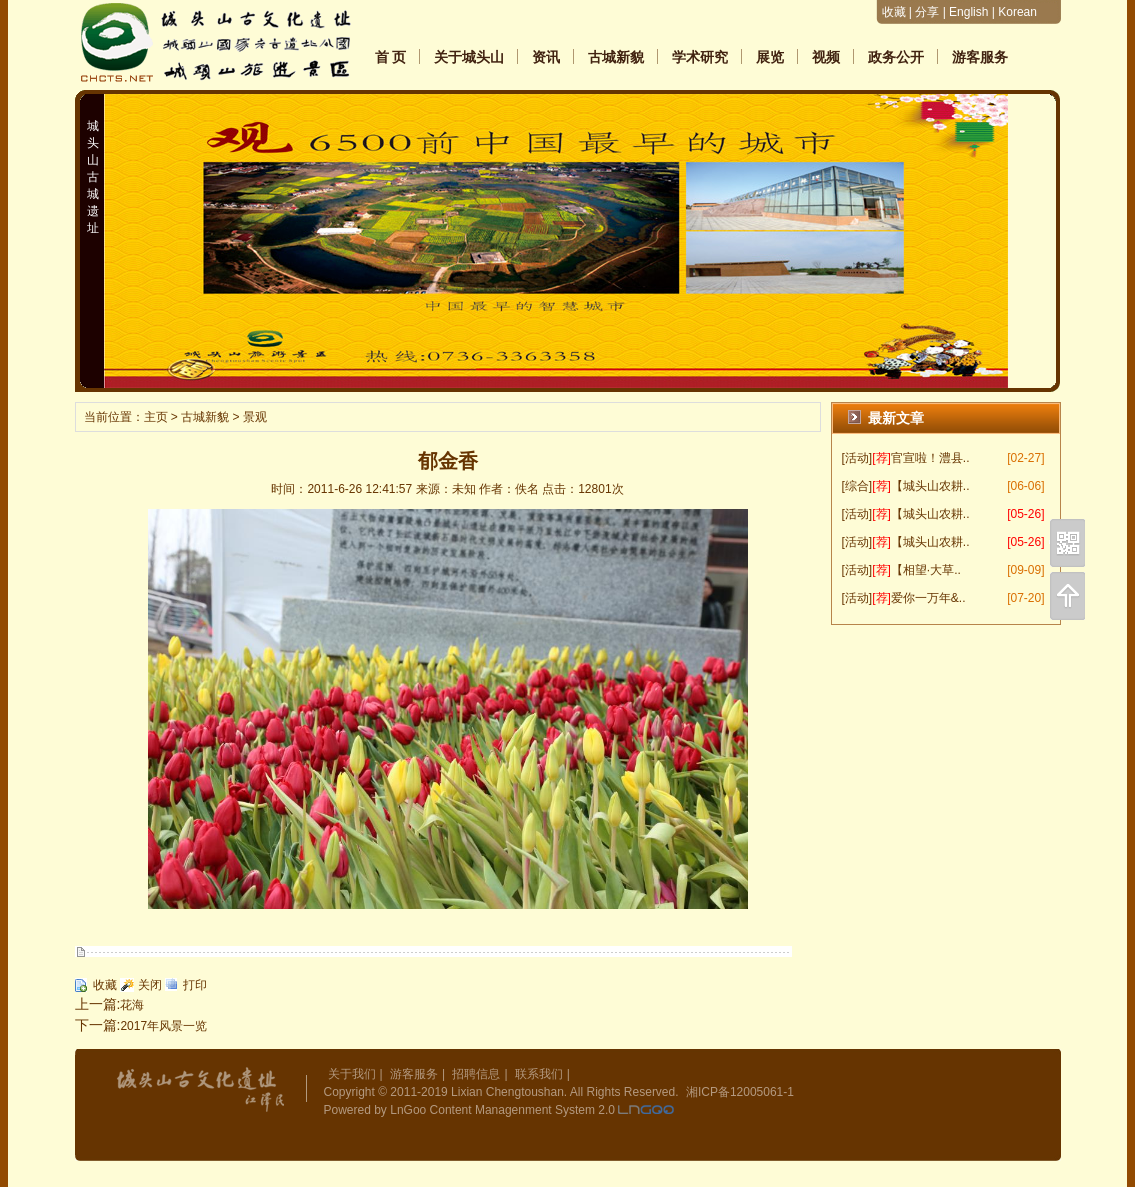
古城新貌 (616, 57)
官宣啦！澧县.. (930, 458)
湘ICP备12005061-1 (740, 1092)
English (968, 12)
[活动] (857, 458)
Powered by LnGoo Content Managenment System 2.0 (470, 1110)
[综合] (857, 486)
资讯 (546, 57)
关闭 (150, 985)
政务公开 (896, 57)
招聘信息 (476, 1074)
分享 (927, 12)
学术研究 (700, 57)
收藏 (894, 12)
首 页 (391, 57)
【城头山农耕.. (930, 486)
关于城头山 (469, 57)
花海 (132, 1005)
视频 (826, 57)
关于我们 (352, 1074)
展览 (770, 57)
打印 (195, 985)
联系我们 (539, 1074)
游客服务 (980, 57)
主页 (156, 417)
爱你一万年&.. (928, 598)
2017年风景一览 (163, 1026)
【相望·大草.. (926, 570)
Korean (1017, 12)
